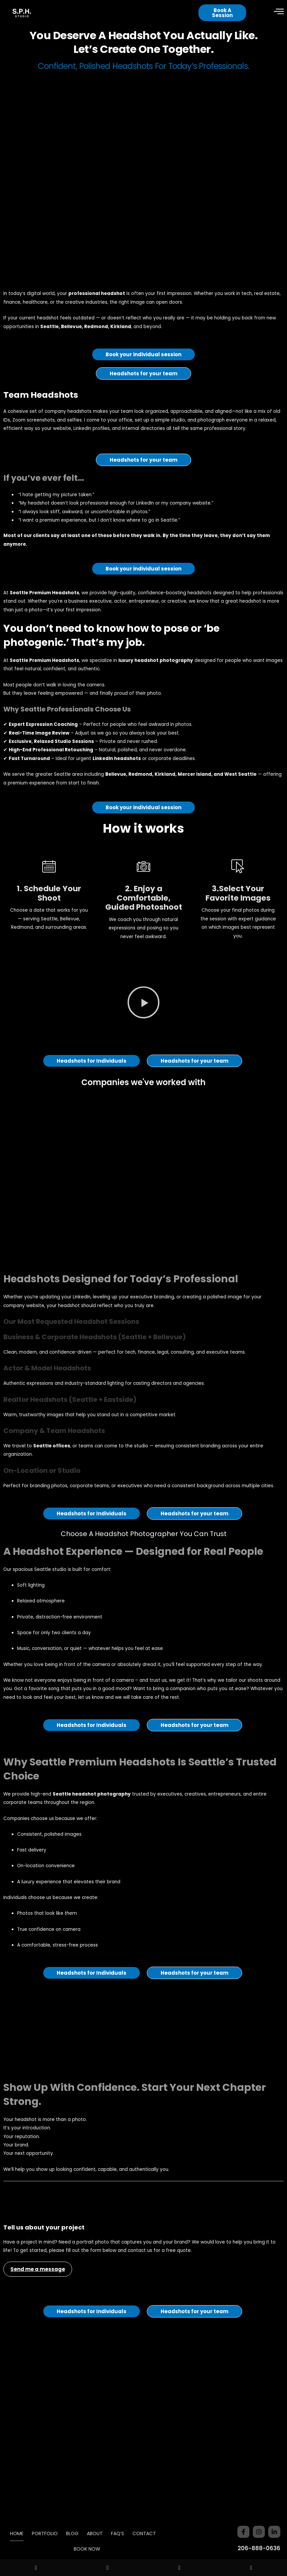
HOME (16, 2533)
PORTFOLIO (45, 2533)
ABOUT (95, 2533)
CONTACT (144, 2533)
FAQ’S (117, 2533)
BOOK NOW (87, 2549)
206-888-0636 (259, 2548)
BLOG (72, 2533)
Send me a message (37, 2303)
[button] (143, 1038)
